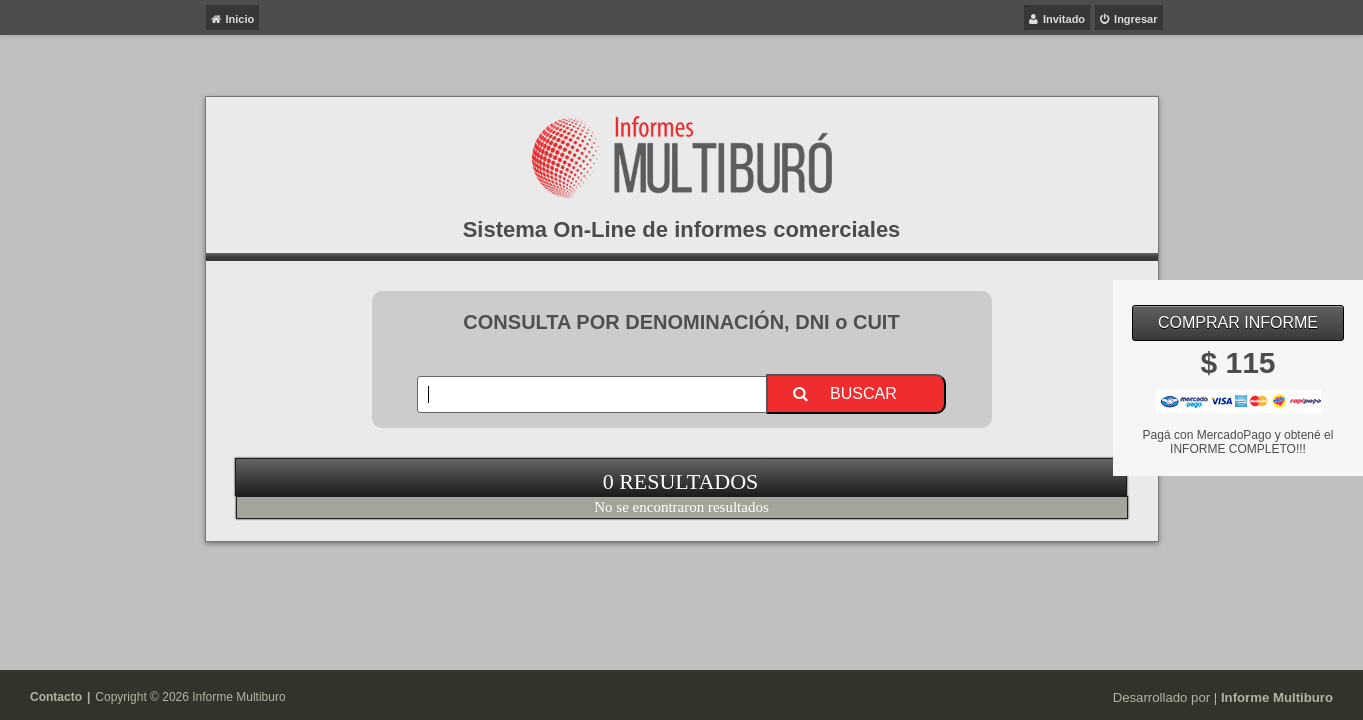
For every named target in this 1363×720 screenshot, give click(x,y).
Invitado (1064, 19)
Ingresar (1135, 19)
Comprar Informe (1238, 322)
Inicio (240, 19)
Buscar (863, 393)
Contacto (56, 697)
